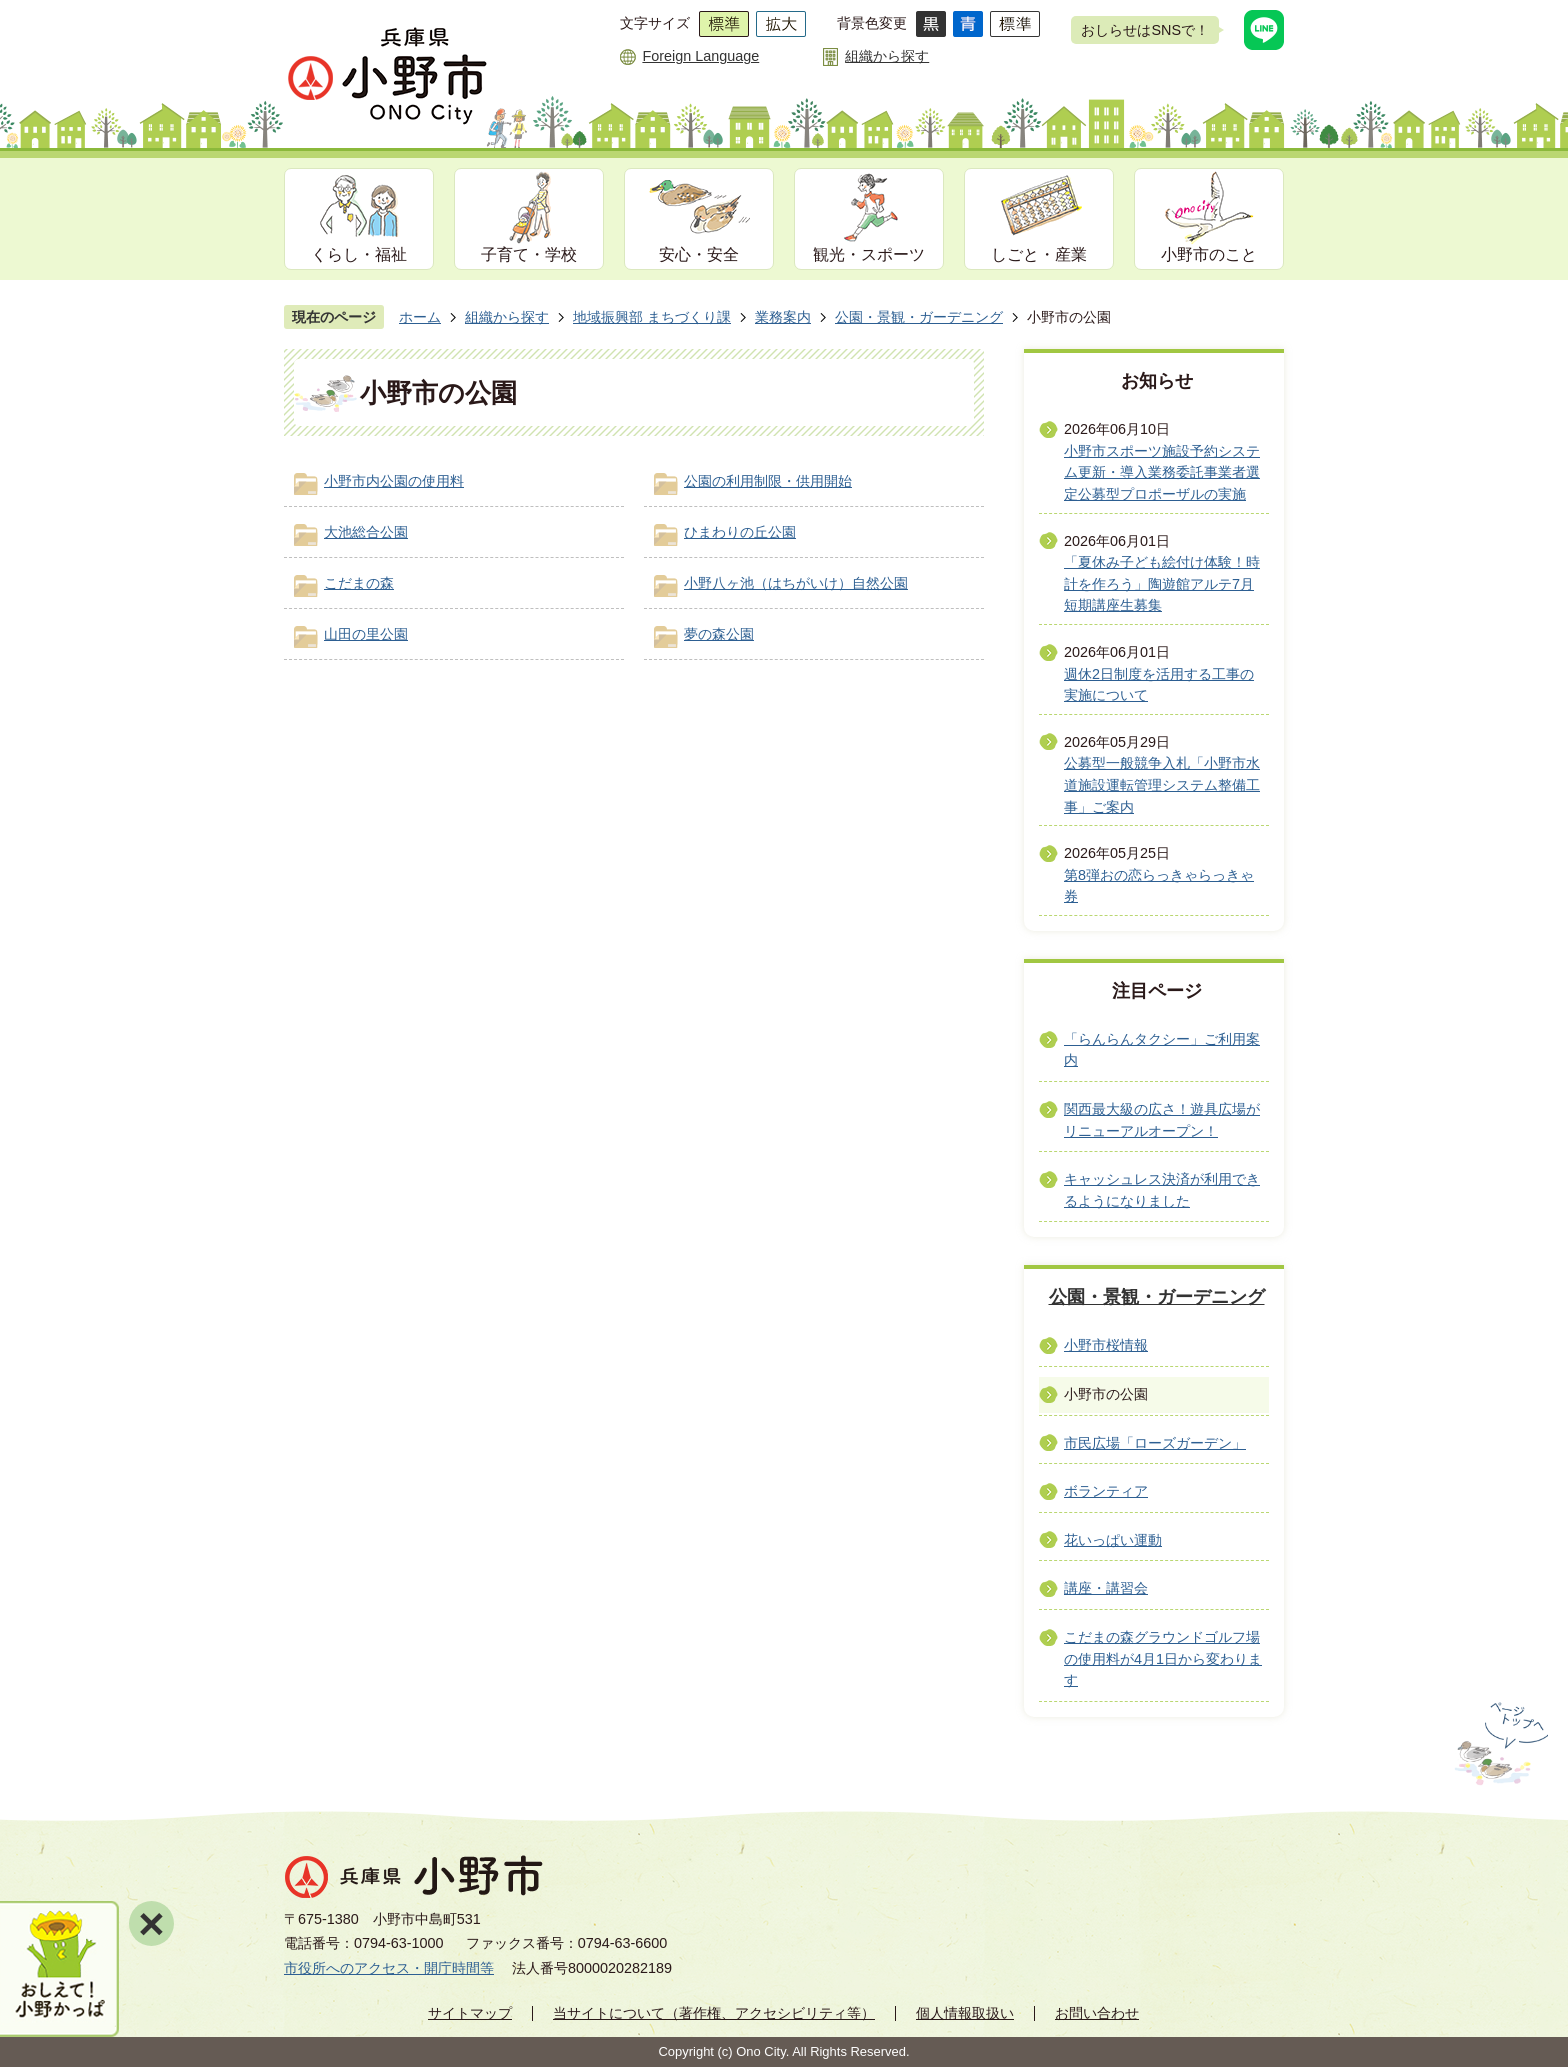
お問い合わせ (1097, 2013)
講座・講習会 (1106, 1588)
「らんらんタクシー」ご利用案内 (1162, 1050)
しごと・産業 (1039, 254)
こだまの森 (359, 583)
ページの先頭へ (1499, 1744)
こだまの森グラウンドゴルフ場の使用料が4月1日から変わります (1163, 1658)
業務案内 (783, 317)
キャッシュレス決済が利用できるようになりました (1162, 1190)
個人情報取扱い (965, 2013)
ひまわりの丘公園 (740, 532)
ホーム (420, 317)
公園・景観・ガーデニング (919, 317)
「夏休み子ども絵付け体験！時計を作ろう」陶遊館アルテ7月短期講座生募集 (1162, 583)
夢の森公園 (719, 634)
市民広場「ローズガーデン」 (1155, 1443)
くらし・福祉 (359, 254)
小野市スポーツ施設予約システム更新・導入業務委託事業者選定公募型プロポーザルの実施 (1162, 472)
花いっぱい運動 (1113, 1540)
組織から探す (887, 56)
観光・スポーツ (869, 254)
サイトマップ (470, 2013)
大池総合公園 (366, 532)
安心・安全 (699, 254)
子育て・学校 (529, 254)
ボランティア (1106, 1491)
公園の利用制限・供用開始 (768, 481)
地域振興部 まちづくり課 (652, 317)
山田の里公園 (366, 634)
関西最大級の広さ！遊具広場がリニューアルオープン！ (1162, 1120)
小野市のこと (1209, 254)
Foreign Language (700, 56)
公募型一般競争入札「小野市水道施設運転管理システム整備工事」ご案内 (1162, 784)
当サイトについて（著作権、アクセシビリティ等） (714, 2013)
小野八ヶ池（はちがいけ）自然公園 (796, 583)
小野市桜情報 (1106, 1345)
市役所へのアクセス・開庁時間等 (389, 1968)
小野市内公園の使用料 (394, 481)
